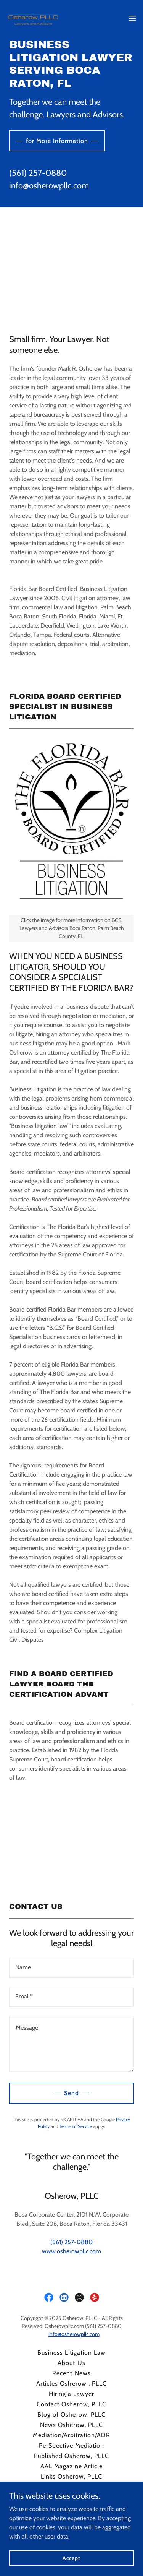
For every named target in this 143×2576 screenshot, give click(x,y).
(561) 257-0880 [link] (38, 173)
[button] (132, 18)
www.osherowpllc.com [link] (71, 2251)
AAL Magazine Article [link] (71, 2466)
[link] (33, 18)
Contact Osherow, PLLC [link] (71, 2404)
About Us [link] (71, 2363)
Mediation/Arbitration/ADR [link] (71, 2435)
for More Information (57, 140)
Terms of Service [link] (75, 2126)
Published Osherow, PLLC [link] (71, 2455)
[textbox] (71, 1968)
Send (71, 2093)
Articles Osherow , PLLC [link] (71, 2383)
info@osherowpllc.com (74, 2334)
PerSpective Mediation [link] (71, 2445)
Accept (71, 2557)
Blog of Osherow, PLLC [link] (71, 2414)
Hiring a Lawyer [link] (71, 2393)
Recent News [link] (71, 2373)
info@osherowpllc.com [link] (49, 185)
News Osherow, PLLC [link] (71, 2424)
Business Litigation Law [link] (71, 2352)
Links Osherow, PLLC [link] (71, 2476)
